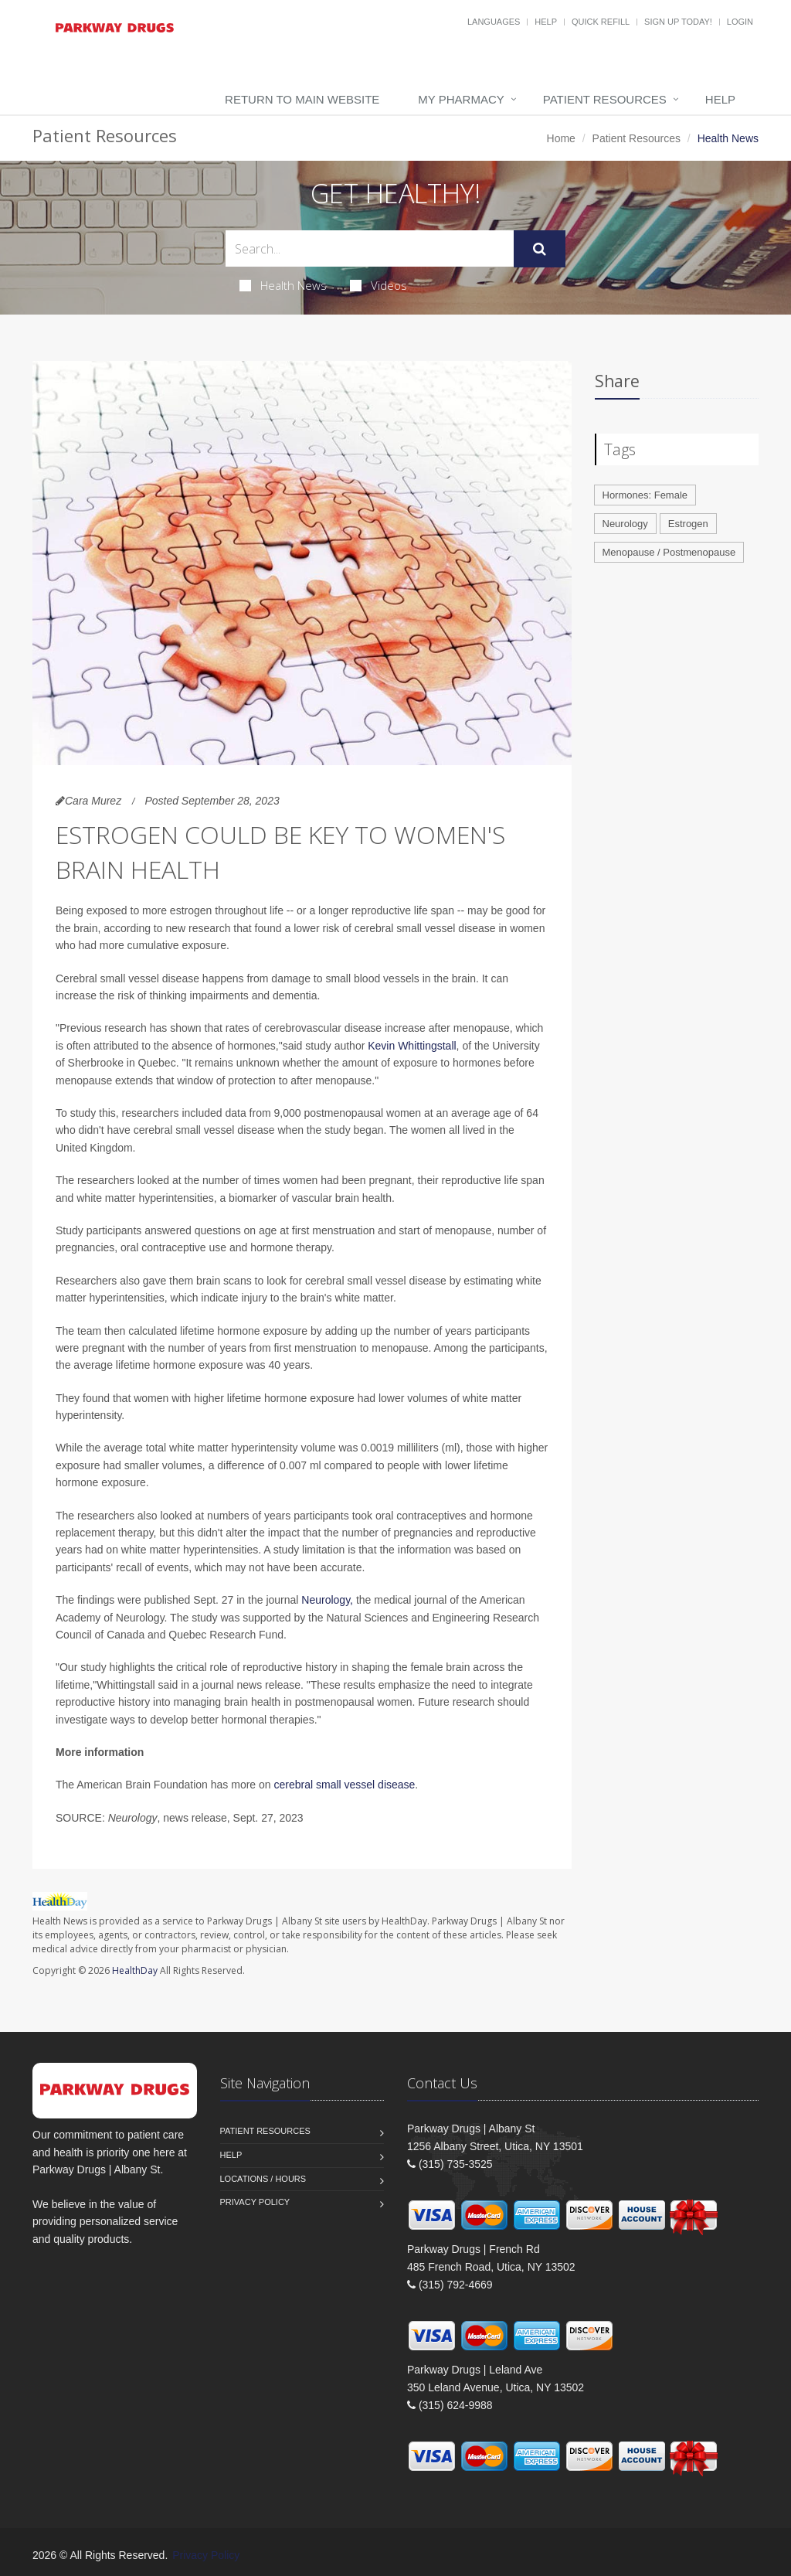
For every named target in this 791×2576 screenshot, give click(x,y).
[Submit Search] (539, 248)
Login (740, 21)
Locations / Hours (263, 2178)
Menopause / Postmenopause (669, 552)
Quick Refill (601, 21)
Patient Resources (605, 99)
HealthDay (135, 1970)
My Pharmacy (461, 99)
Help (546, 21)
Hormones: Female (645, 495)
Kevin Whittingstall (412, 1046)
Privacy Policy (255, 2202)
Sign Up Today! (678, 21)
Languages (493, 21)
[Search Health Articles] (370, 248)
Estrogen (688, 523)
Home (561, 138)
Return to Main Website (302, 99)
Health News (283, 285)
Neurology (625, 523)
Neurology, (327, 1600)
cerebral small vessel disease (345, 1784)
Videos (378, 285)
